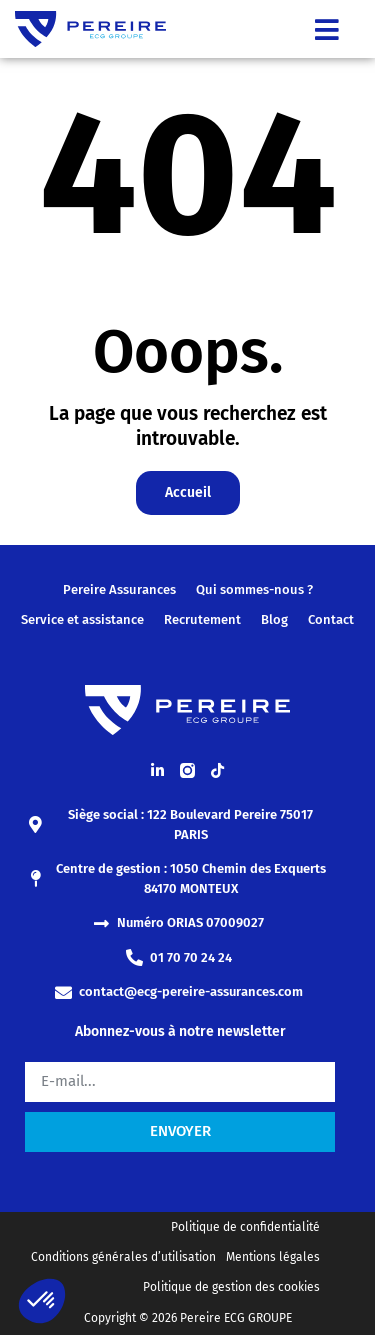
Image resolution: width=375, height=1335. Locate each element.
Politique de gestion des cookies (231, 1287)
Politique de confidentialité (245, 1227)
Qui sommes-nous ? (254, 589)
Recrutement (202, 619)
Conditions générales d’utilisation (123, 1257)
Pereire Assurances (119, 589)
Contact (331, 619)
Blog (274, 619)
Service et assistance (82, 619)
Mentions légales (273, 1257)
